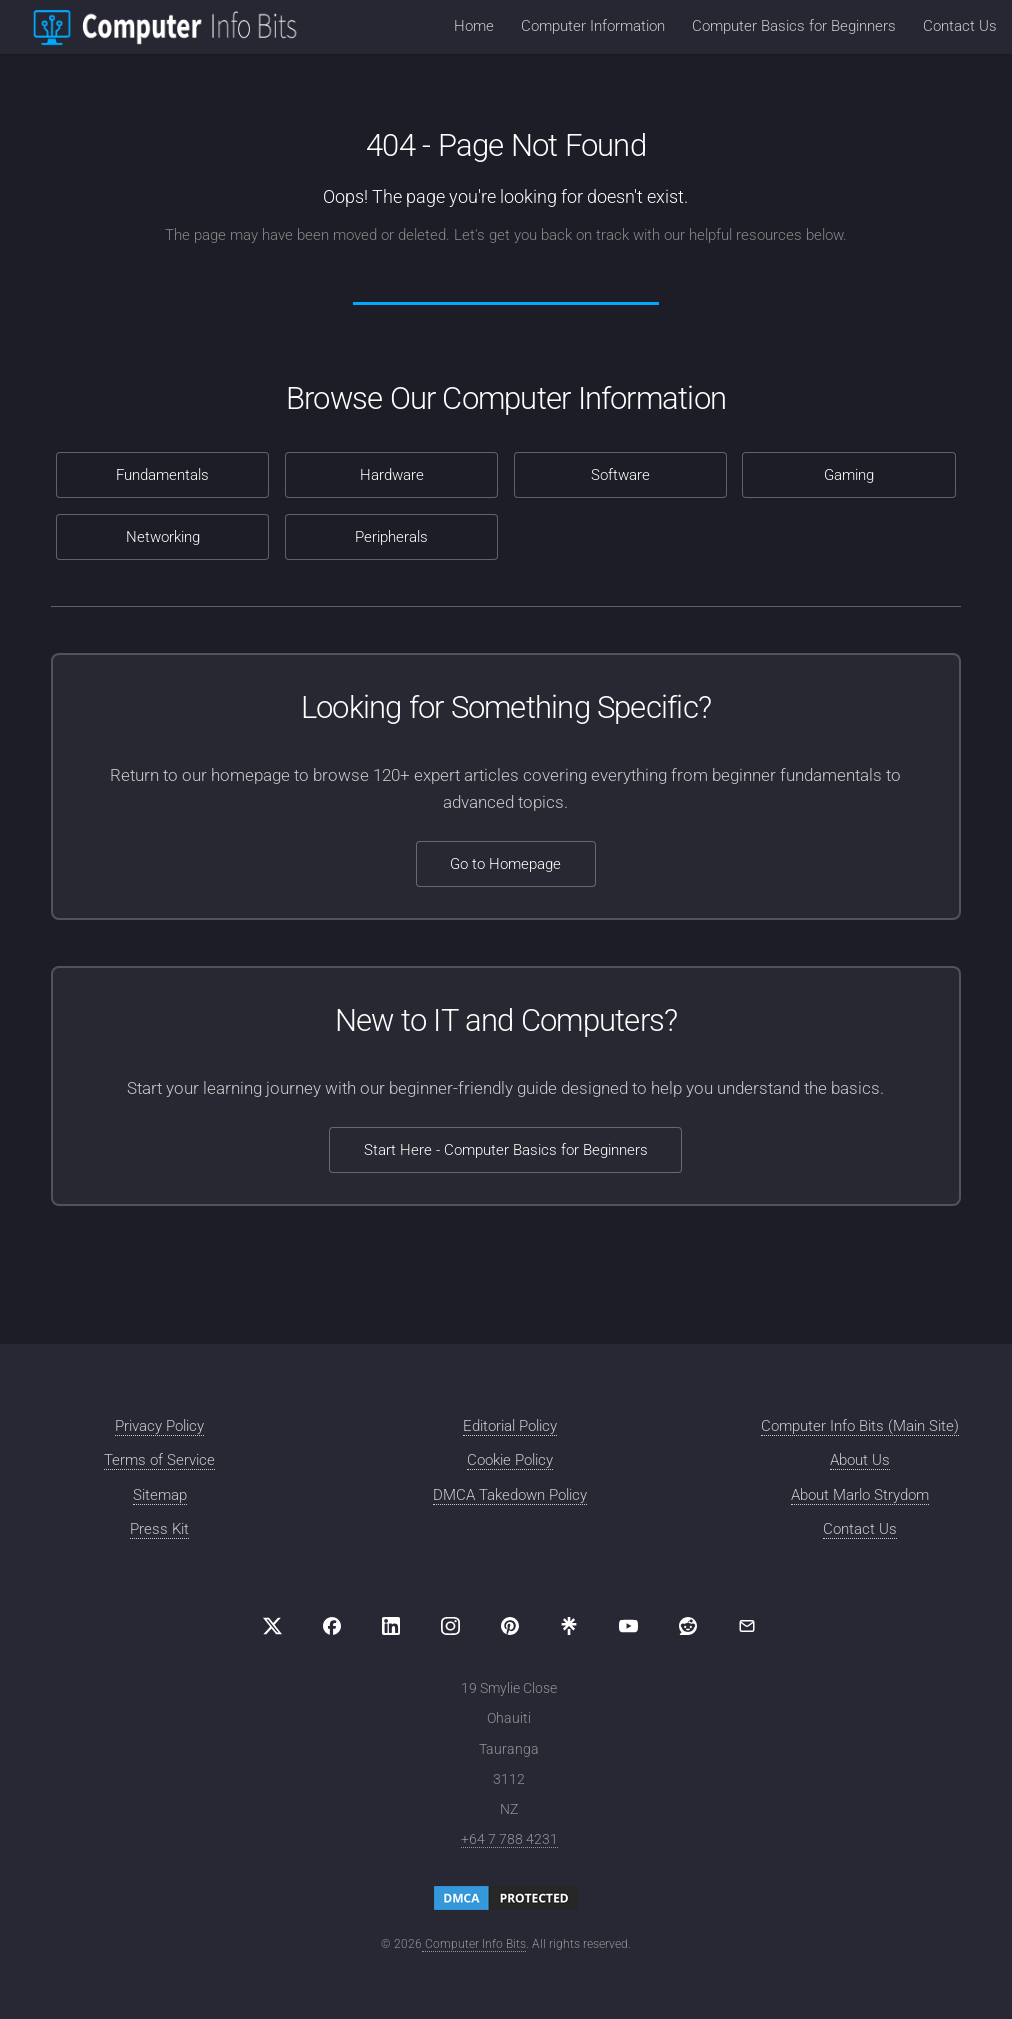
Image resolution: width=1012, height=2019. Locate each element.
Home (474, 26)
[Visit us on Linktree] (569, 1626)
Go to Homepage (505, 864)
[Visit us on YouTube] (628, 1626)
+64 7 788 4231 (509, 1839)
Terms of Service (159, 1460)
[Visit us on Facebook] (332, 1626)
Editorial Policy (510, 1426)
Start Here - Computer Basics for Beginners (506, 1150)
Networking (163, 537)
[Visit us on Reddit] (688, 1626)
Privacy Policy (159, 1426)
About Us (860, 1460)
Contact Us (960, 26)
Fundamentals (162, 475)
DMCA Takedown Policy (510, 1495)
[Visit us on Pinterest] (510, 1626)
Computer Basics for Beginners (794, 26)
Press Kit (159, 1529)
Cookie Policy (510, 1460)
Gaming (849, 475)
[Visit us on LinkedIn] (391, 1626)
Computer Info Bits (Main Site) (860, 1426)
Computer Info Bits (474, 1944)
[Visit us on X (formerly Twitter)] (273, 1626)
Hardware (392, 475)
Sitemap (160, 1495)
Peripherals (391, 537)
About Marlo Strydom (860, 1495)
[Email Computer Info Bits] (747, 1626)
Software (620, 475)
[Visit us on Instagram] (451, 1626)
